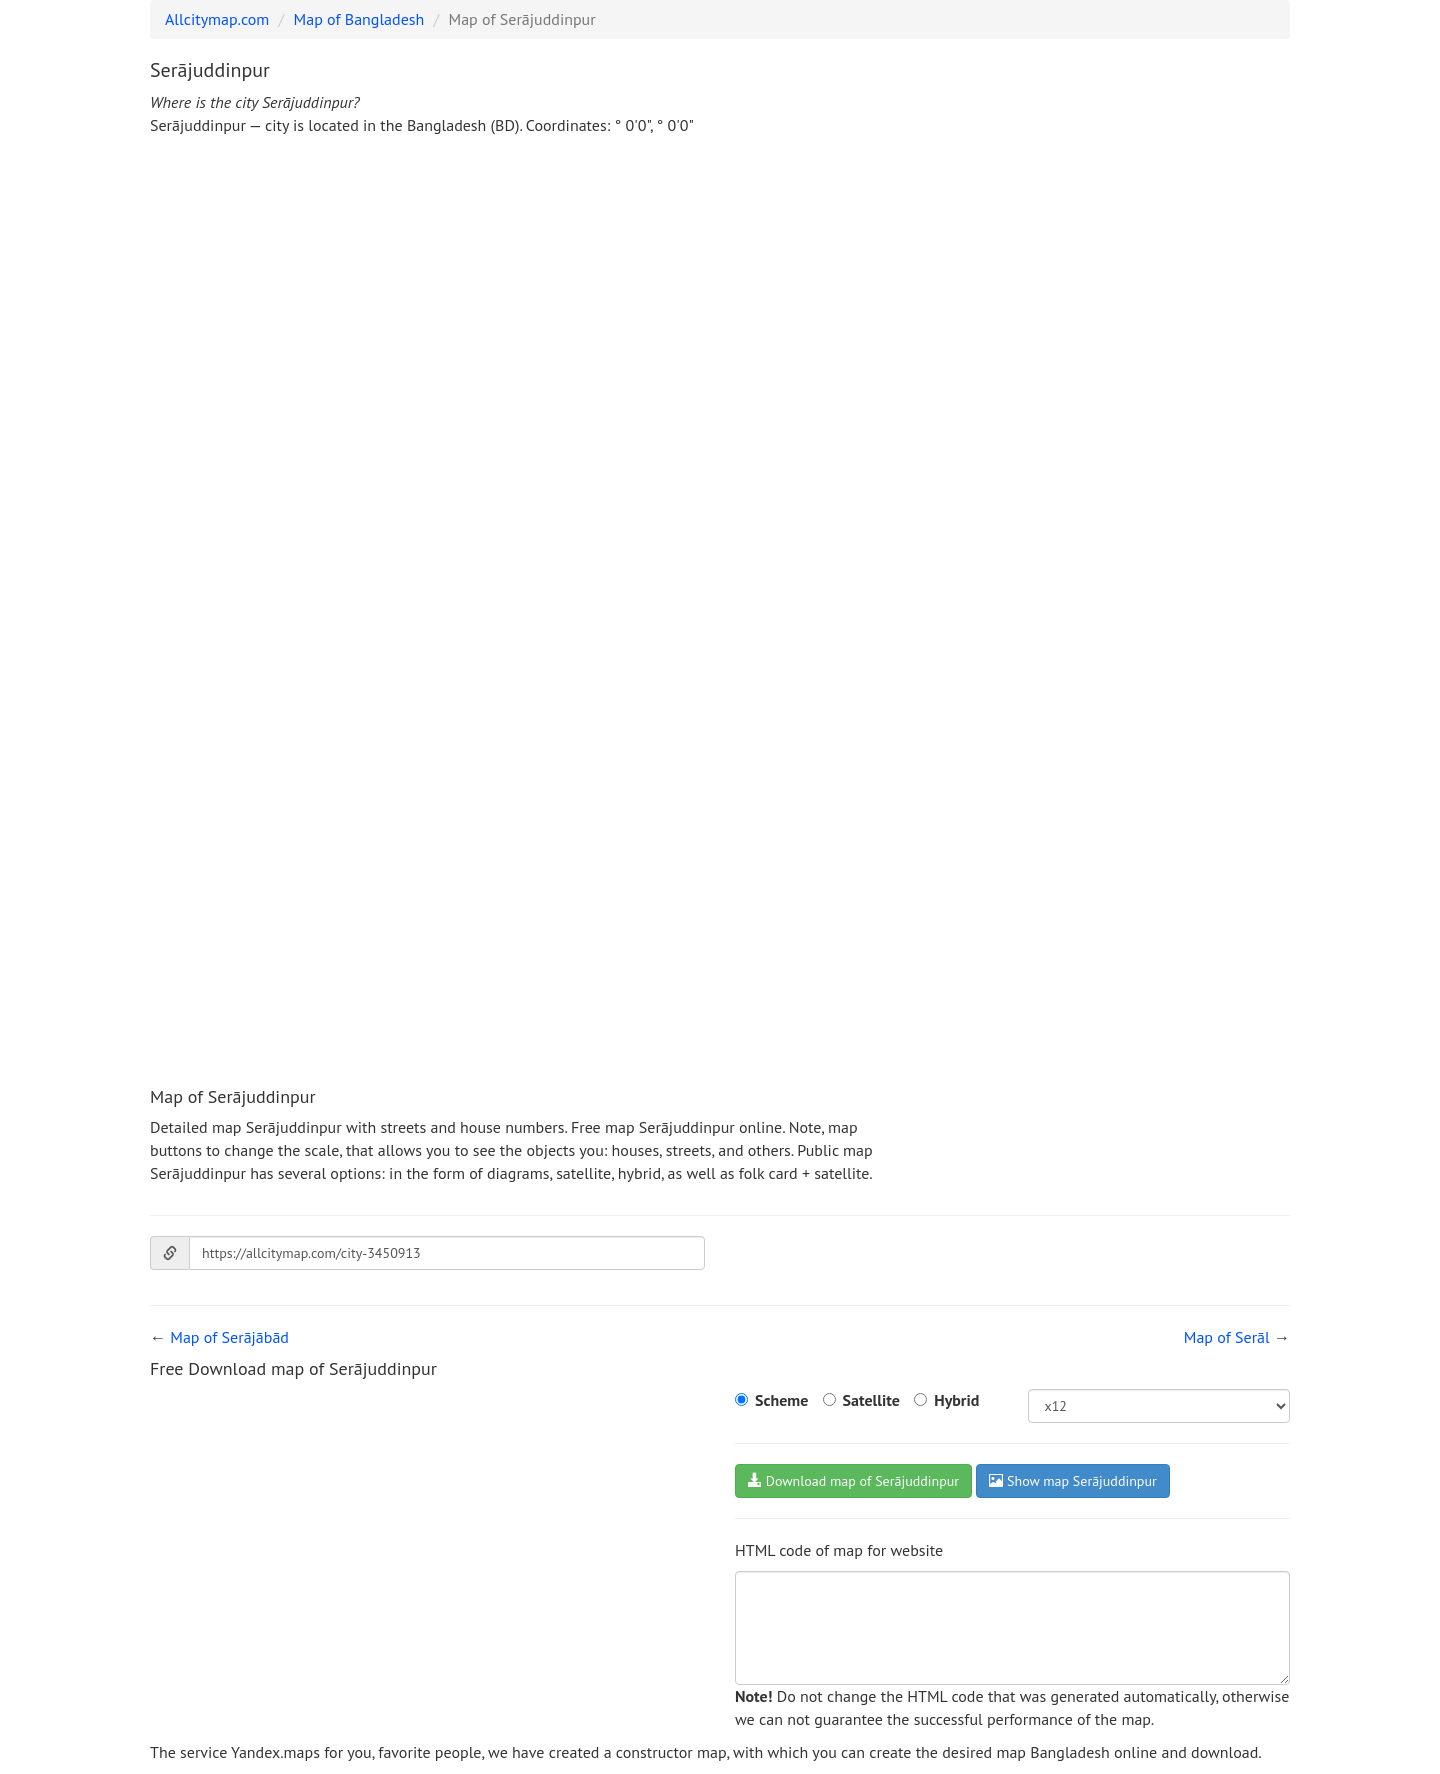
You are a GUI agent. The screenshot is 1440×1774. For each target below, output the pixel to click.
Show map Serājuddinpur (1072, 1481)
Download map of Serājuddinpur (853, 1481)
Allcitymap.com (217, 19)
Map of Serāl (1227, 1337)
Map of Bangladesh (359, 19)
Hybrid (956, 1400)
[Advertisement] (720, 302)
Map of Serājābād (229, 1337)
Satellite (871, 1400)
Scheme (781, 1400)
